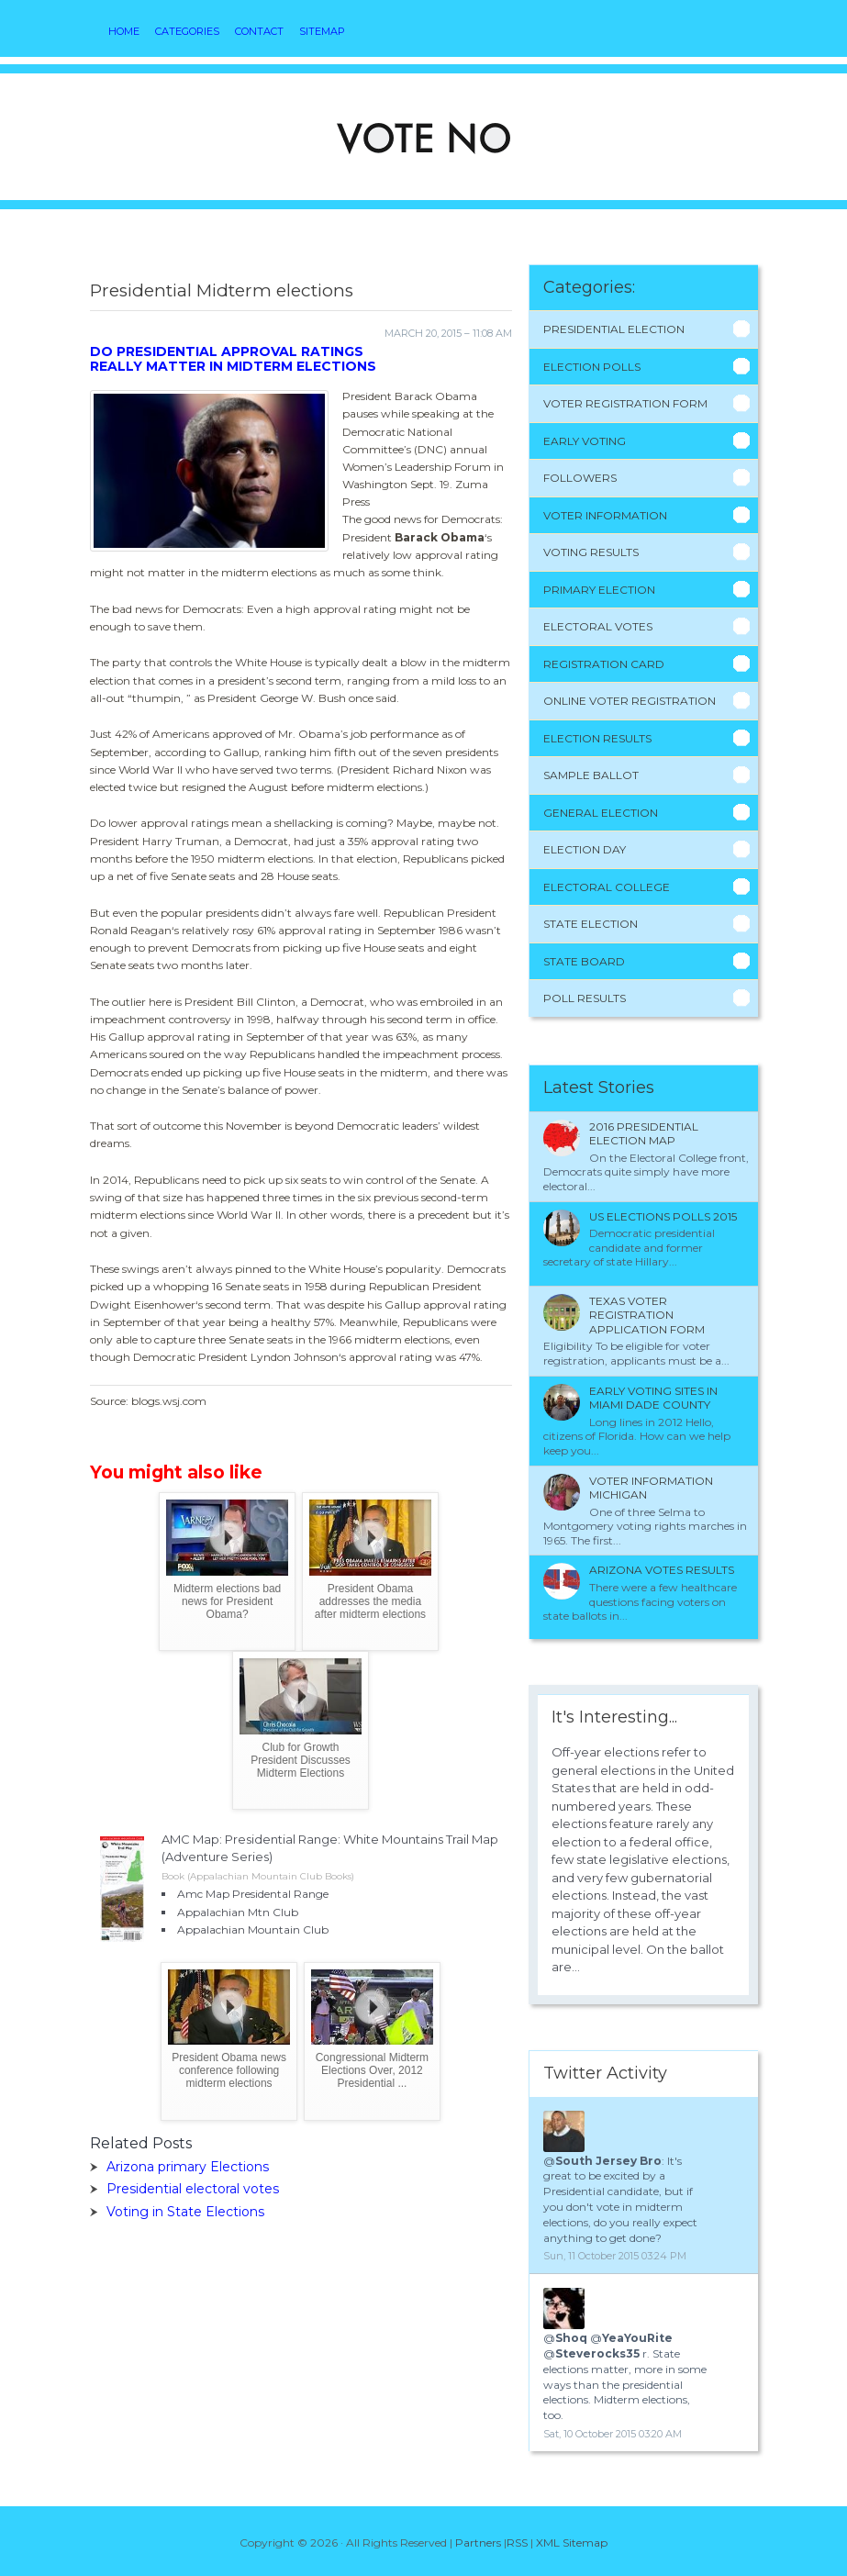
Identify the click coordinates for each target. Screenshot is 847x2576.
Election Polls (592, 367)
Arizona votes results (661, 1570)
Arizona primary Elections (187, 2166)
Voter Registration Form (625, 403)
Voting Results (591, 552)
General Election (600, 813)
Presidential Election (614, 329)
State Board (584, 961)
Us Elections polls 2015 (663, 1216)
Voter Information (605, 515)
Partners (478, 2542)
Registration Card (603, 664)
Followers (580, 478)
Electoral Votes (597, 626)
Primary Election (599, 590)
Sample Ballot (591, 775)
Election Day (584, 849)
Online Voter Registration (629, 701)
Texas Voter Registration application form (647, 1315)
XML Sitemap (571, 2542)
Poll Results (584, 998)
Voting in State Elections (185, 2211)
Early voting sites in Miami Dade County (653, 1398)
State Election (590, 924)
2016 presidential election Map (643, 1134)
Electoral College (606, 887)
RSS (517, 2542)
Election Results (597, 738)
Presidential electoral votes (192, 2188)
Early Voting (584, 441)
